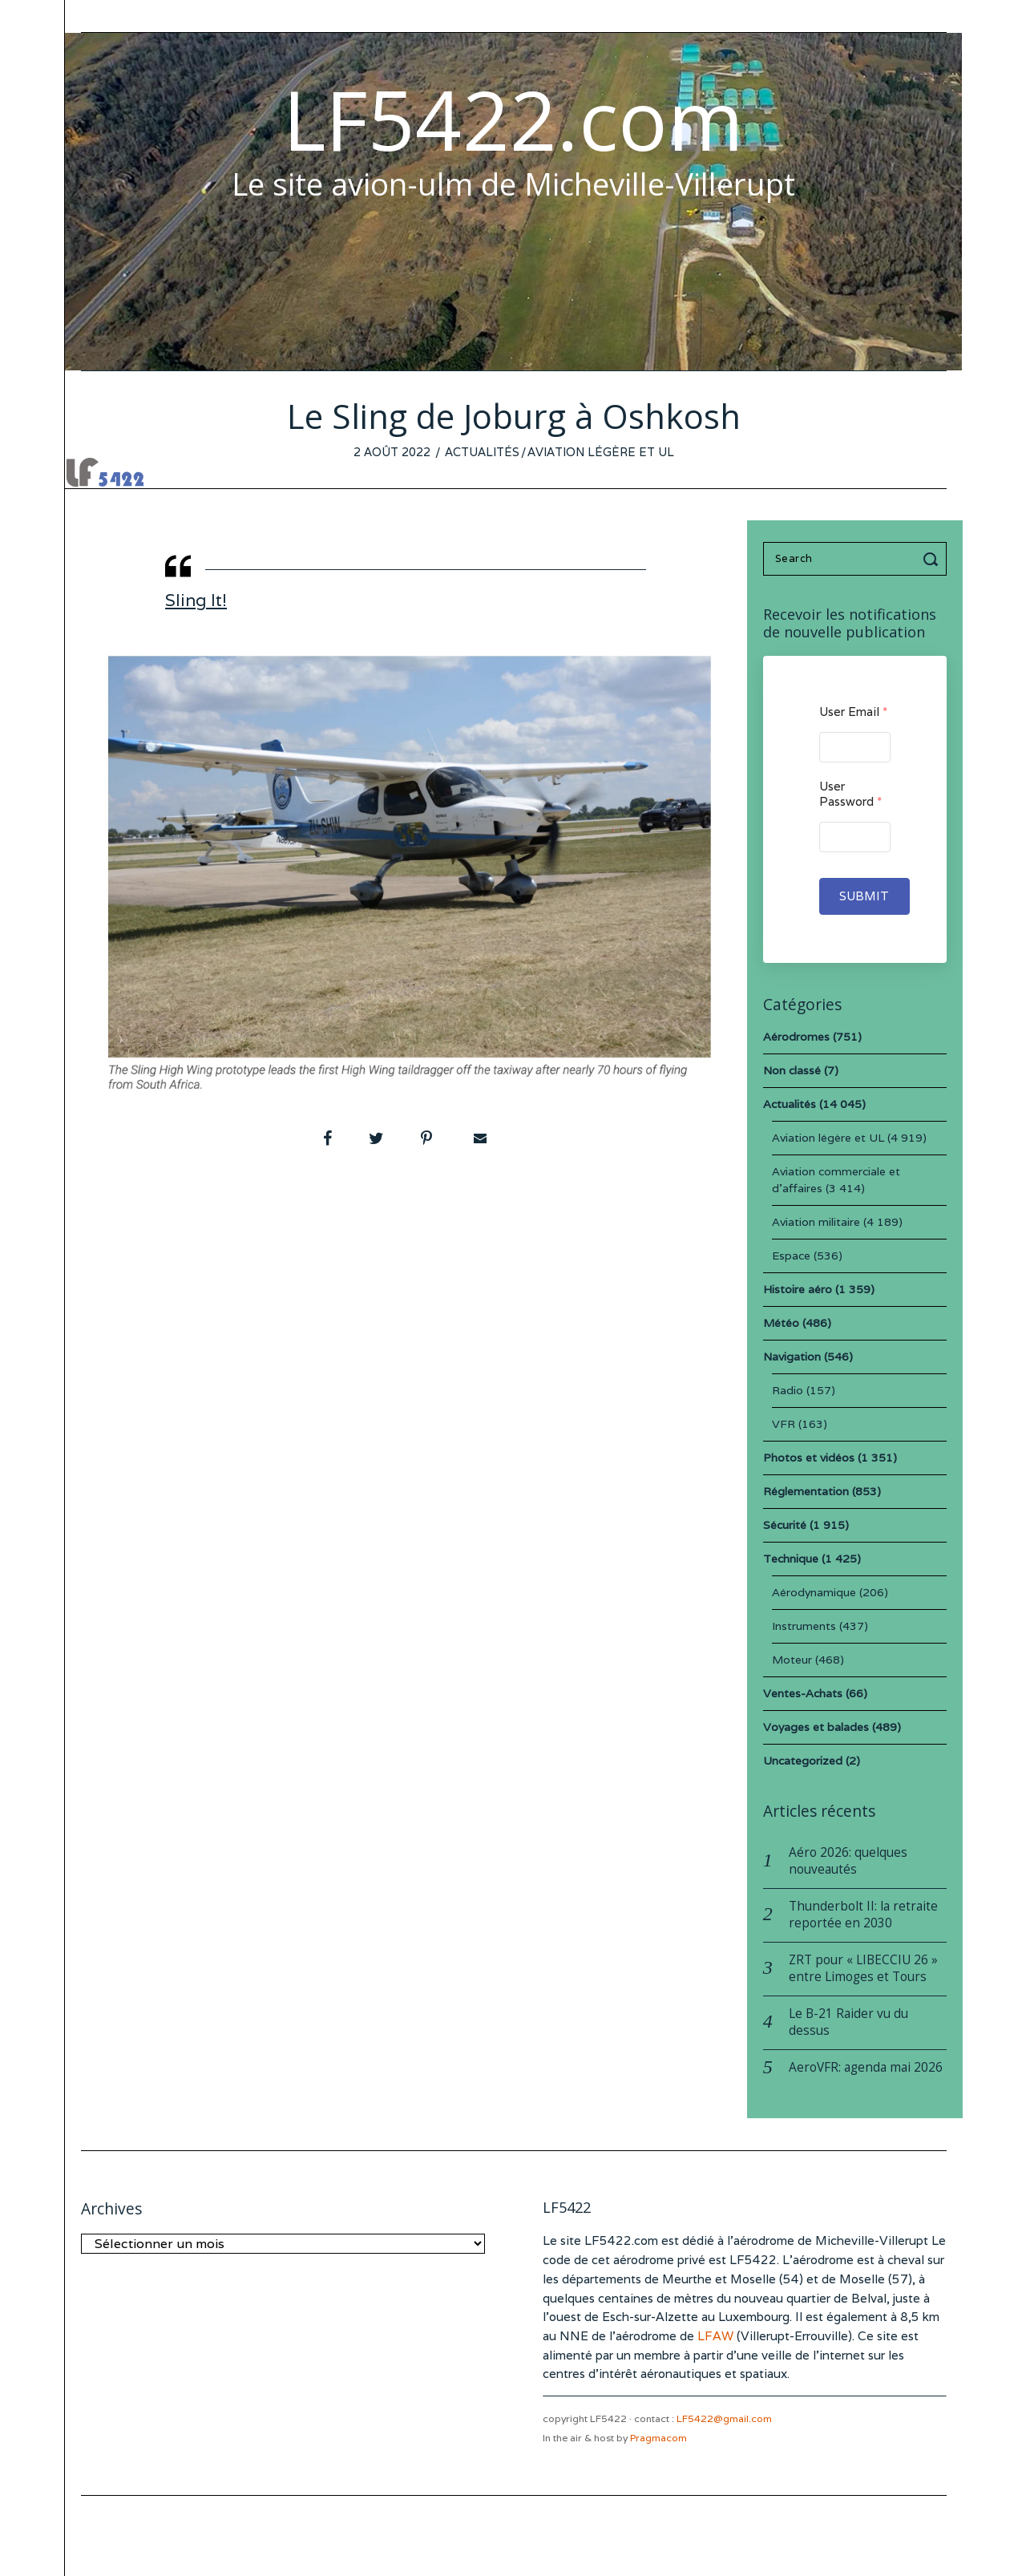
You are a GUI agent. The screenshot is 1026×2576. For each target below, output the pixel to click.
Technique (790, 1558)
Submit (864, 896)
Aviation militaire (816, 1222)
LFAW (715, 2335)
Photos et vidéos (808, 1457)
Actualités (482, 451)
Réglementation (806, 1491)
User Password (850, 793)
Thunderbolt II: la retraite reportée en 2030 (863, 1914)
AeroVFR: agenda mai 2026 (866, 2067)
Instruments (804, 1626)
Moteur (792, 1659)
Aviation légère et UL (600, 451)
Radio (787, 1390)
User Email (853, 711)
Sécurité (784, 1525)
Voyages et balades (816, 1727)
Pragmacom (658, 2438)
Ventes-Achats (802, 1693)
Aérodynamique (814, 1592)
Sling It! (196, 600)
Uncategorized (802, 1760)
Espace (791, 1255)
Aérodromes (796, 1036)
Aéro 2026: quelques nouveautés (848, 1861)
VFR (783, 1424)
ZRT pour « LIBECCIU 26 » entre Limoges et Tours (863, 1968)
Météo (781, 1323)
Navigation (792, 1356)
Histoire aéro (797, 1289)
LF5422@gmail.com (724, 2418)
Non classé (792, 1070)
